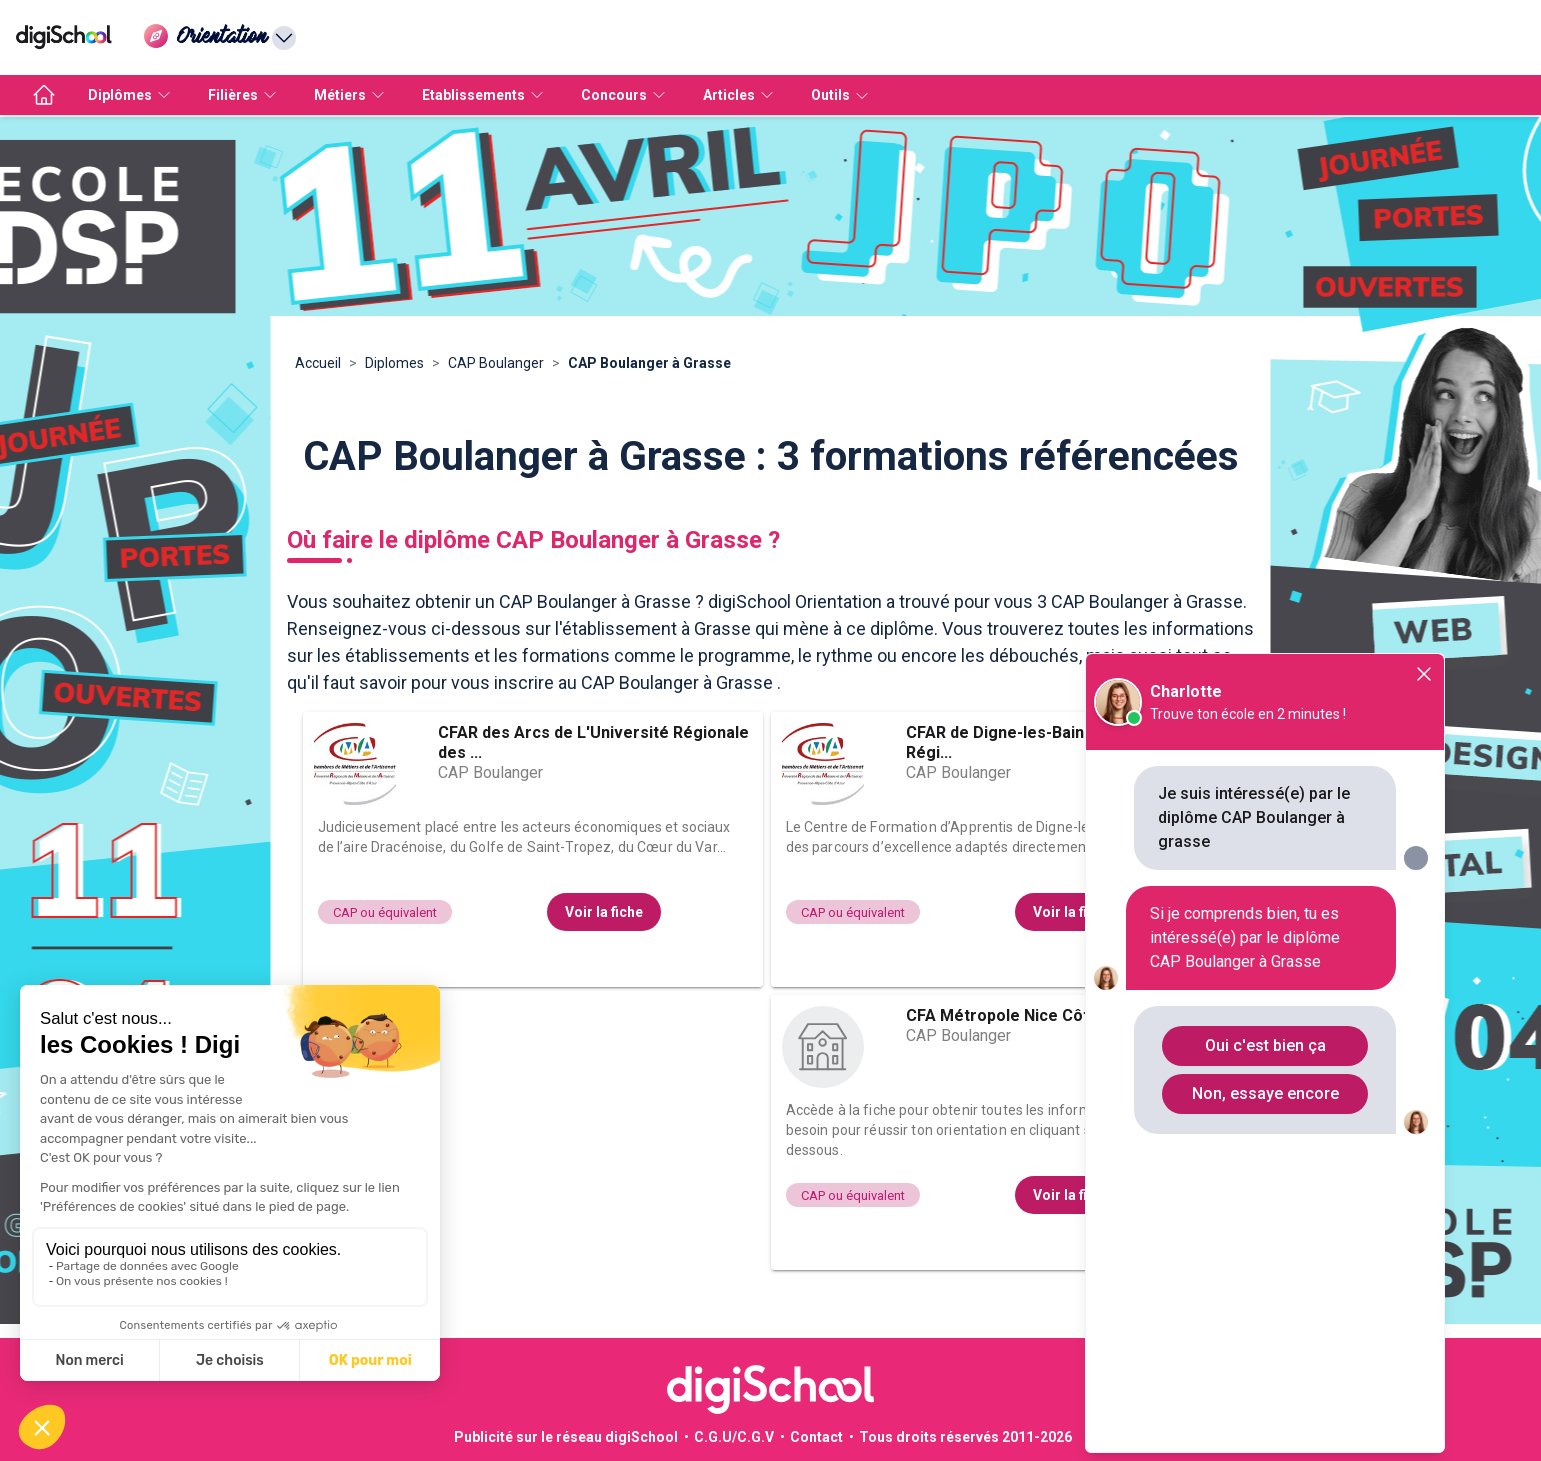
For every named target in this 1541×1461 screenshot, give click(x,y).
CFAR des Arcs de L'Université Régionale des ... (593, 742)
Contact (816, 1437)
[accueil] (44, 95)
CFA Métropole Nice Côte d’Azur (1028, 1015)
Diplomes (394, 363)
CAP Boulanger (496, 363)
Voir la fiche (604, 912)
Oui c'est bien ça (1265, 1045)
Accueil (318, 363)
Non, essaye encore (1265, 1093)
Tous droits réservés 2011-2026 (965, 1437)
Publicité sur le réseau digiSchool (566, 1437)
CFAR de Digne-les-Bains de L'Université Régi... (1059, 742)
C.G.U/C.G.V (734, 1437)
